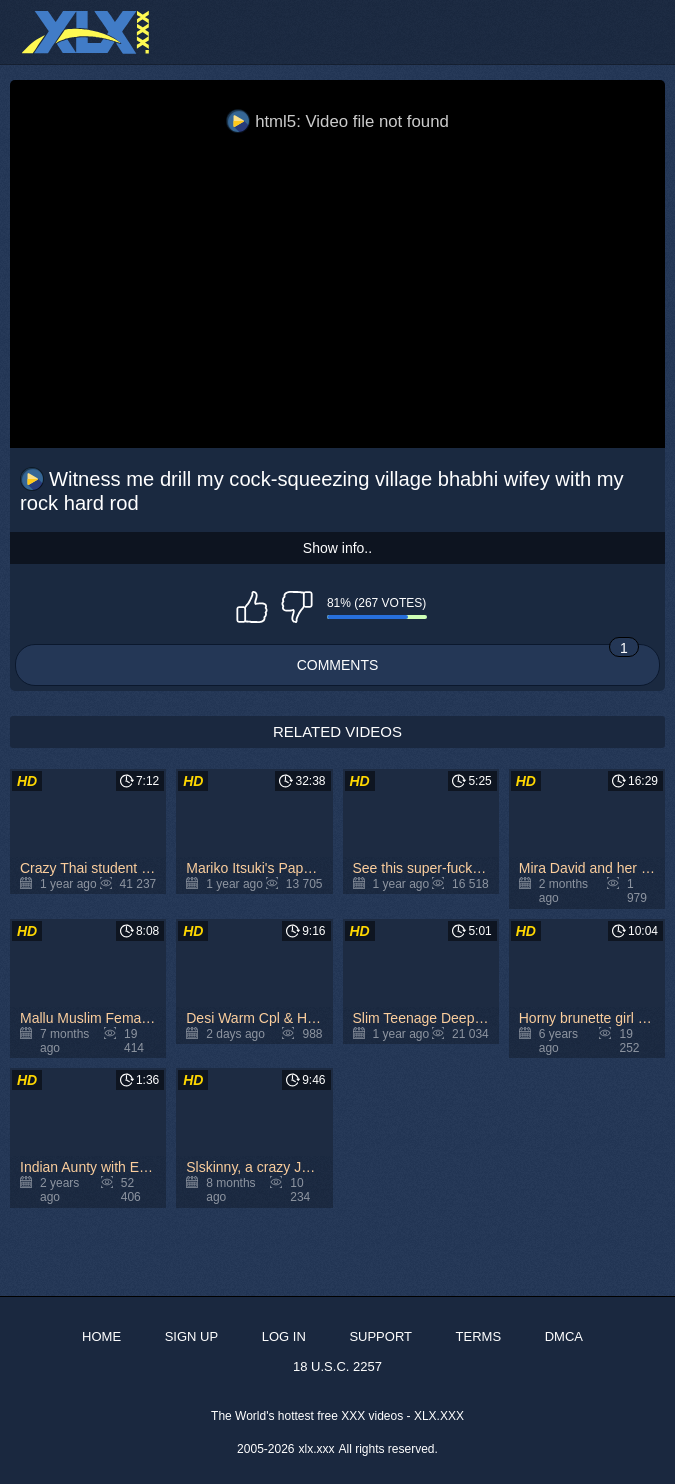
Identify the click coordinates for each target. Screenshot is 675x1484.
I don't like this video (297, 607)
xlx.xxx (317, 1449)
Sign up (191, 1336)
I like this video (252, 607)
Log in (284, 1336)
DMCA (564, 1336)
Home (101, 1336)
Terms (479, 1336)
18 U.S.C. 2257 (337, 1366)
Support (380, 1336)
